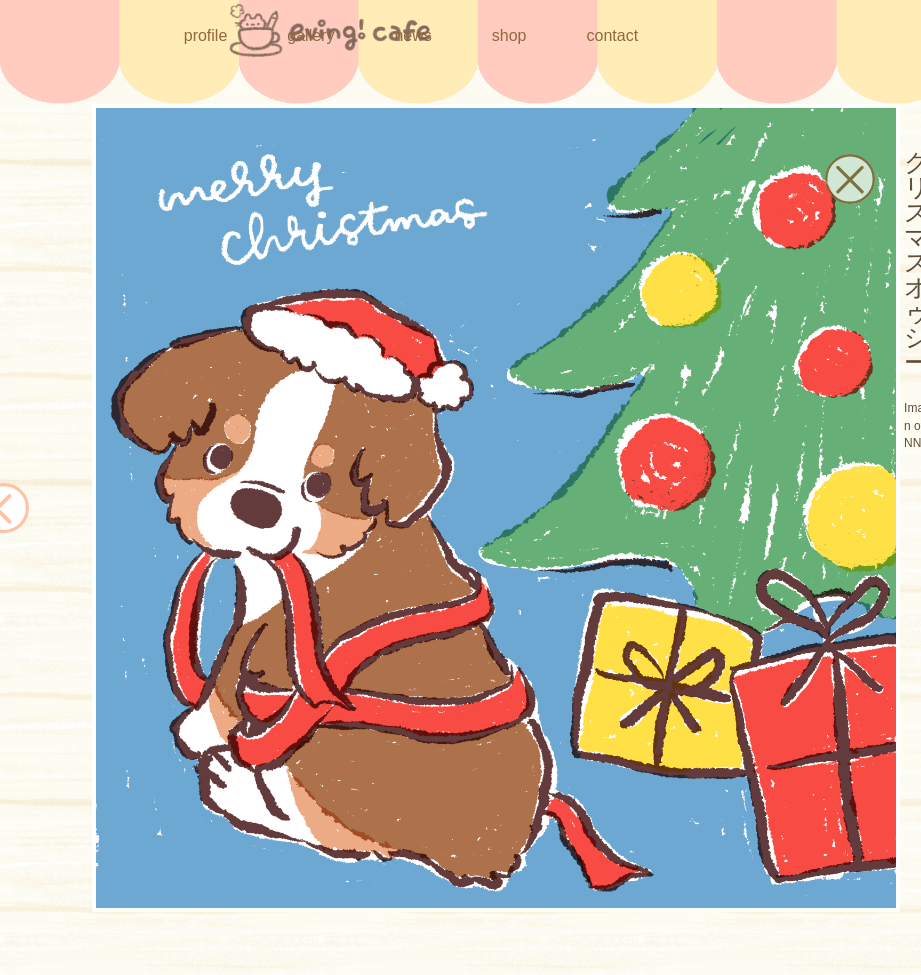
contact (613, 35)
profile (206, 35)
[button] (850, 179)
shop (509, 34)
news (412, 35)
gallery (310, 35)
